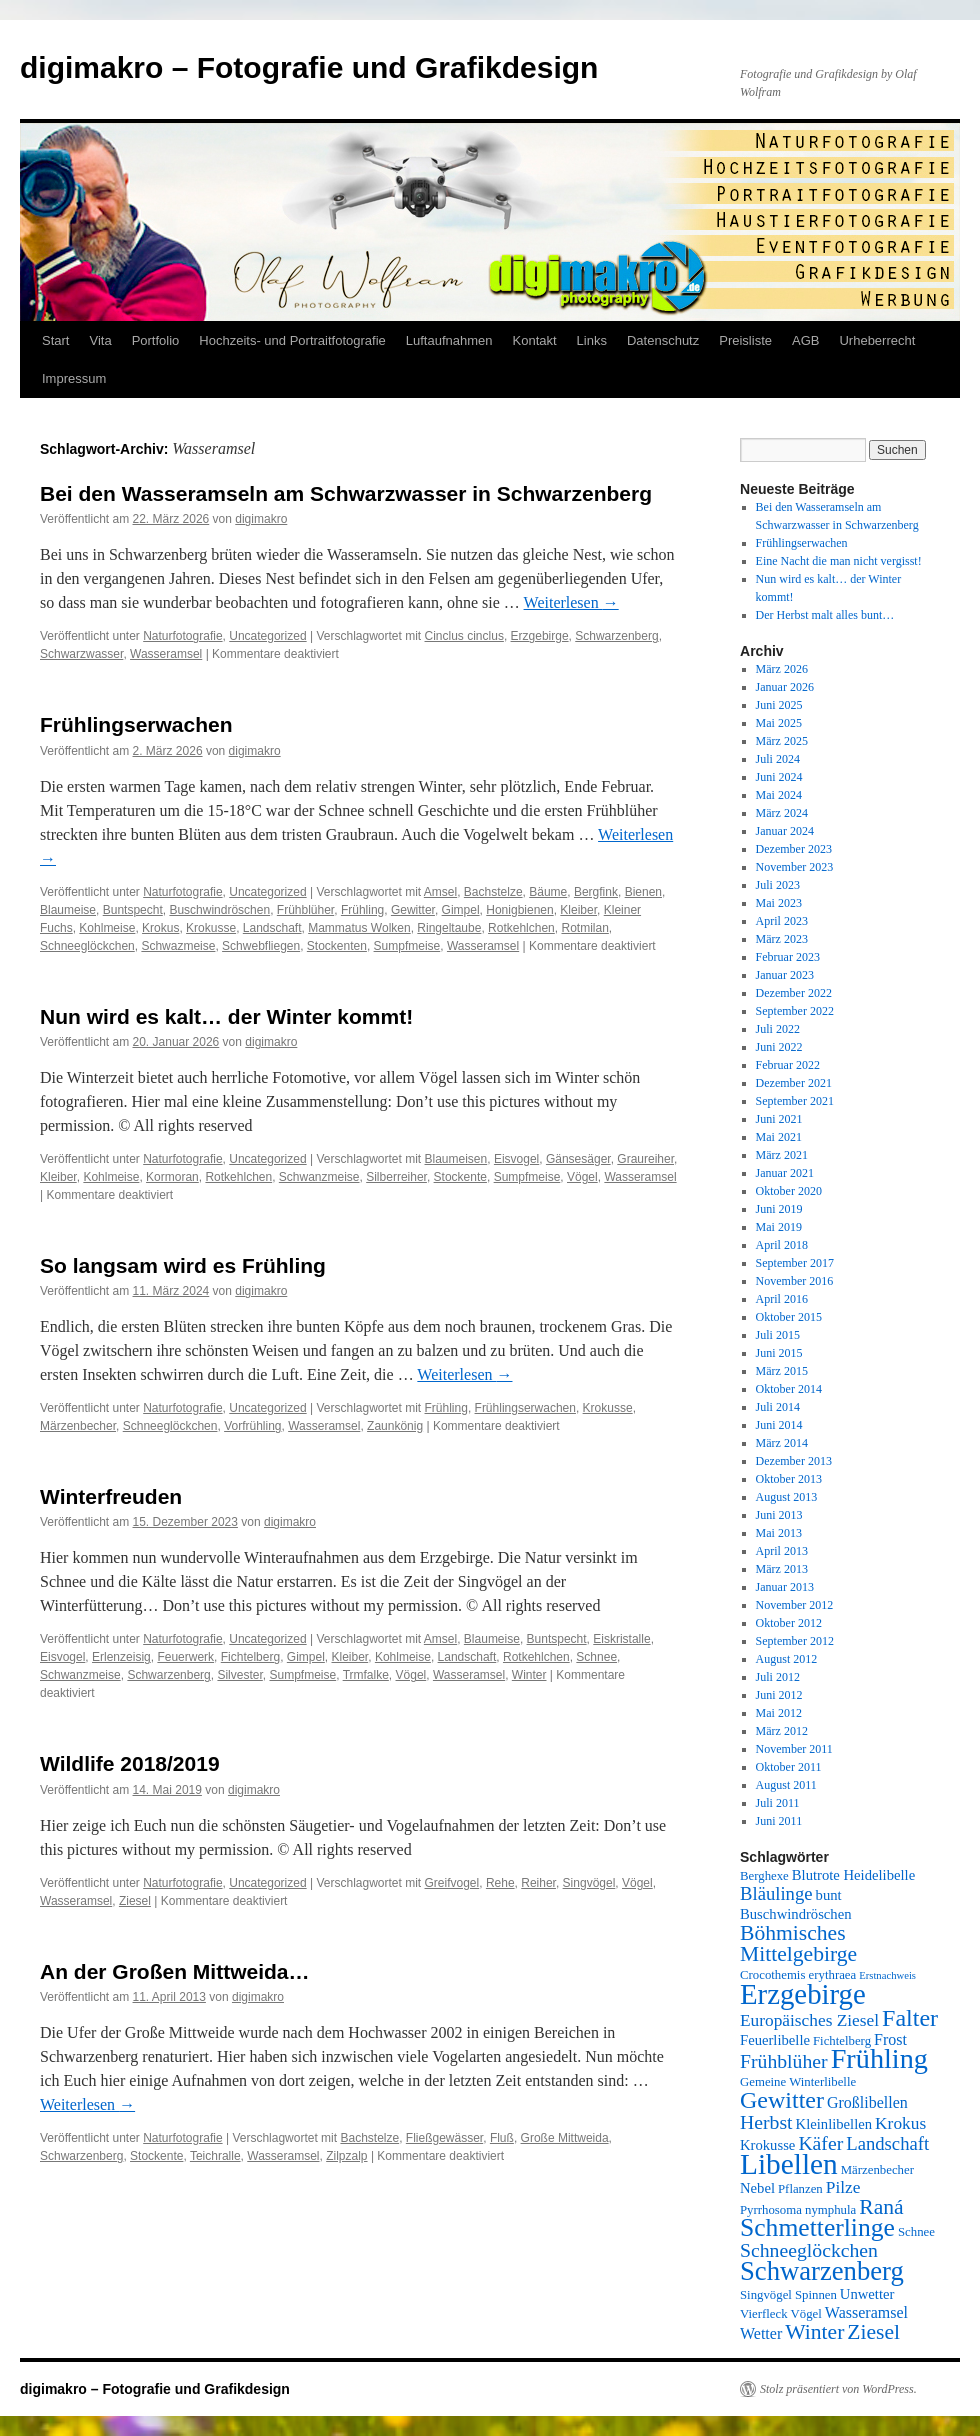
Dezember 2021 (794, 1083)
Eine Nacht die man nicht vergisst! (839, 561)
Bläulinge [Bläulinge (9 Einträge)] (776, 1893)
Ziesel (135, 1901)
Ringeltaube (449, 928)
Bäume (548, 892)
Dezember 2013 (794, 1461)
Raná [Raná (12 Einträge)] (881, 2207)
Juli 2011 (778, 1803)
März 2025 (782, 741)
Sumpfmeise (407, 946)
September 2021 (795, 1101)
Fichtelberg (250, 1657)
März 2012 (782, 1731)
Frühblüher (305, 910)
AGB (805, 340)
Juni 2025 (779, 705)
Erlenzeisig (121, 1657)
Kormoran (172, 1177)
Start (55, 340)
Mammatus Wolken (359, 928)
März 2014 (782, 1443)
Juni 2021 (779, 1119)
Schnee (596, 1657)
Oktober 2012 (789, 1623)
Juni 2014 (779, 1425)
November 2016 (795, 1281)
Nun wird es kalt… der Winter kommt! (226, 1016)
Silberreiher (396, 1177)
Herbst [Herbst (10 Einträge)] (766, 2122)
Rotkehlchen (521, 928)
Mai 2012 (779, 1713)
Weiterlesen (571, 602)
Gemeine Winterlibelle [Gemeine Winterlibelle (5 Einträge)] (798, 2082)
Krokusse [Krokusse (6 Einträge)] (767, 2145)
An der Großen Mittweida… (175, 1971)
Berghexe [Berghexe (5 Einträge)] (764, 1876)
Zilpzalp (346, 2156)
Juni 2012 (779, 1695)
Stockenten (337, 946)
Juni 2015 (779, 1353)
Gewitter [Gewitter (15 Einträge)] (782, 2100)
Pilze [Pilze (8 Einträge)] (843, 2187)
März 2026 (782, 669)
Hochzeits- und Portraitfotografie (292, 340)
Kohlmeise (107, 928)
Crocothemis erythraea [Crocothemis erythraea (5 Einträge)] (798, 1975)
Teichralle (215, 2156)
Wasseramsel (166, 654)
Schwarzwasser (81, 654)
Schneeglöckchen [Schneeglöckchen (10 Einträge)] (809, 2250)
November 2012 (795, 1605)
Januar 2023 (785, 975)
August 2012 (787, 1659)
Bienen (643, 892)
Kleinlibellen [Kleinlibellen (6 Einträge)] (834, 2124)
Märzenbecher (78, 1426)
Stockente (460, 1177)
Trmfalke (366, 1675)
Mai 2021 (779, 1137)
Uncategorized (267, 636)
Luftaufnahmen (449, 340)
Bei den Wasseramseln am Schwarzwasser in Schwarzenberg (346, 493)
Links (592, 340)
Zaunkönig (395, 1426)
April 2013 (782, 1551)
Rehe (500, 1883)
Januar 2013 (785, 1587)
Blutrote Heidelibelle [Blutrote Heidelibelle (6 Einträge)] (853, 1875)
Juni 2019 (779, 1209)
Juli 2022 (778, 1029)
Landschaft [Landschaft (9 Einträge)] (887, 2143)
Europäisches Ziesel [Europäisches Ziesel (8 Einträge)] (809, 2020)
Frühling (362, 910)
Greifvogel (452, 1883)
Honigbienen (519, 910)
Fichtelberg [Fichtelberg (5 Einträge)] (842, 2041)
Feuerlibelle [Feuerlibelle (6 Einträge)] (775, 2040)
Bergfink (596, 892)
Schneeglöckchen (87, 946)
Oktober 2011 (789, 1767)
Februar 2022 (788, 1065)
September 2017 (795, 1263)
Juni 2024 (779, 777)
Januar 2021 (785, 1173)
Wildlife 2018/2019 (130, 1763)
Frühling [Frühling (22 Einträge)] (879, 2058)
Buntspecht (133, 910)
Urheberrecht (877, 340)
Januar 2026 (785, 687)
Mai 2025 (779, 723)
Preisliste (745, 340)
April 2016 (782, 1299)
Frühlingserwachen (136, 724)
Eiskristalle (621, 1639)
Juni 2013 (779, 1515)
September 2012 (795, 1641)
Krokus (160, 928)
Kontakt (535, 340)
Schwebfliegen (261, 946)
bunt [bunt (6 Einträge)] (829, 1895)
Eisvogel (516, 1159)
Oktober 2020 (789, 1191)
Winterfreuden (111, 1496)
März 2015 (782, 1371)
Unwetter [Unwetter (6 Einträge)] (867, 2294)
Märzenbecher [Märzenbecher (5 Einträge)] (877, 2170)
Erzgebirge (540, 636)
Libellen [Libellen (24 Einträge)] (789, 2164)
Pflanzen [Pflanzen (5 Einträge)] (800, 2189)
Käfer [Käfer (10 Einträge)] (820, 2143)
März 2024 (782, 813)
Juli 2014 (778, 1407)
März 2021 (782, 1155)
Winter (529, 1675)
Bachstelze (493, 892)
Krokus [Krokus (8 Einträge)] (900, 2123)
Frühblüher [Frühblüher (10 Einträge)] (784, 2061)
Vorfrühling (252, 1426)
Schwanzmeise (319, 1177)
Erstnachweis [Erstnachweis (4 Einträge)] (887, 1975)
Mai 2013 (779, 1533)
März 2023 (782, 939)
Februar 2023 (788, 957)
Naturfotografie (182, 636)
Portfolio (156, 340)
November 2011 (794, 1749)
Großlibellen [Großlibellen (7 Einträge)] (867, 2102)
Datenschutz (663, 340)
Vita (100, 340)
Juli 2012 (778, 1677)
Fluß (502, 2138)
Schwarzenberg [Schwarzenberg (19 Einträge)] (822, 2271)
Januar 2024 (785, 831)
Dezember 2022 (794, 993)
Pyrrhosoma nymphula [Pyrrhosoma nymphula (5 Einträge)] (798, 2210)
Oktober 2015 (789, 1317)
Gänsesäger (578, 1159)
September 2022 (795, 1011)
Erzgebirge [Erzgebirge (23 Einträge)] (803, 1994)
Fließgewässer (444, 2138)
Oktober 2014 (789, 1389)
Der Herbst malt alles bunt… (825, 615)
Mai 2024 (779, 795)
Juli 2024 (778, 759)
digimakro (261, 519)
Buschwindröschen (219, 910)
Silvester (239, 1675)
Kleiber (578, 910)
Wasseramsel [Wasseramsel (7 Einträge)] (866, 2312)
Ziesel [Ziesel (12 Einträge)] (873, 2332)
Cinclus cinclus (464, 636)
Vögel (582, 1177)
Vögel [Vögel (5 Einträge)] (806, 2314)
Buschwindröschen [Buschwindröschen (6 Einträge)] (796, 1914)
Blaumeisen (456, 1159)
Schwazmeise (178, 946)
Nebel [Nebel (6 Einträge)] (757, 2188)
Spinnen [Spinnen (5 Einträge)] (816, 2295)
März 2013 (782, 1569)
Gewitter (413, 910)
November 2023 (795, 867)
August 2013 (787, 1497)
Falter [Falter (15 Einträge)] (910, 2018)
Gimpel (461, 910)
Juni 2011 (779, 1821)
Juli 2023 (778, 885)
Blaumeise (68, 910)
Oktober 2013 (789, 1479)
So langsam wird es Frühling (183, 1265)
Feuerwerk (185, 1657)
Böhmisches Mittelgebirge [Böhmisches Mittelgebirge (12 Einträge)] (798, 1943)
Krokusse (211, 928)
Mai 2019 (779, 1227)
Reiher (538, 1883)
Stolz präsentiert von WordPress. (838, 2389)
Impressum (74, 378)
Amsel (440, 892)
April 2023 (782, 921)
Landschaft (272, 928)
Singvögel (589, 1883)
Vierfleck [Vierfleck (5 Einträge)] (764, 2314)
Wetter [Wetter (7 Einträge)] (761, 2333)
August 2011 (786, 1785)
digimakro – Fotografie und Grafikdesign (309, 67)
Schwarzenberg (616, 636)
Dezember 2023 (794, 849)
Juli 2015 (778, 1335)
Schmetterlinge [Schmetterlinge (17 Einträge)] (817, 2227)
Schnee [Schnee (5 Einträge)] (916, 2232)
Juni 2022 (779, 1047)
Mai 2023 (779, 903)
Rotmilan (584, 928)
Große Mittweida (565, 2138)
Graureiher (645, 1159)
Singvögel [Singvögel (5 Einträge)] (766, 2295)
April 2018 (782, 1245)
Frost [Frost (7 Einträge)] (890, 2039)
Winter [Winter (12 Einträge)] (814, 2332)
